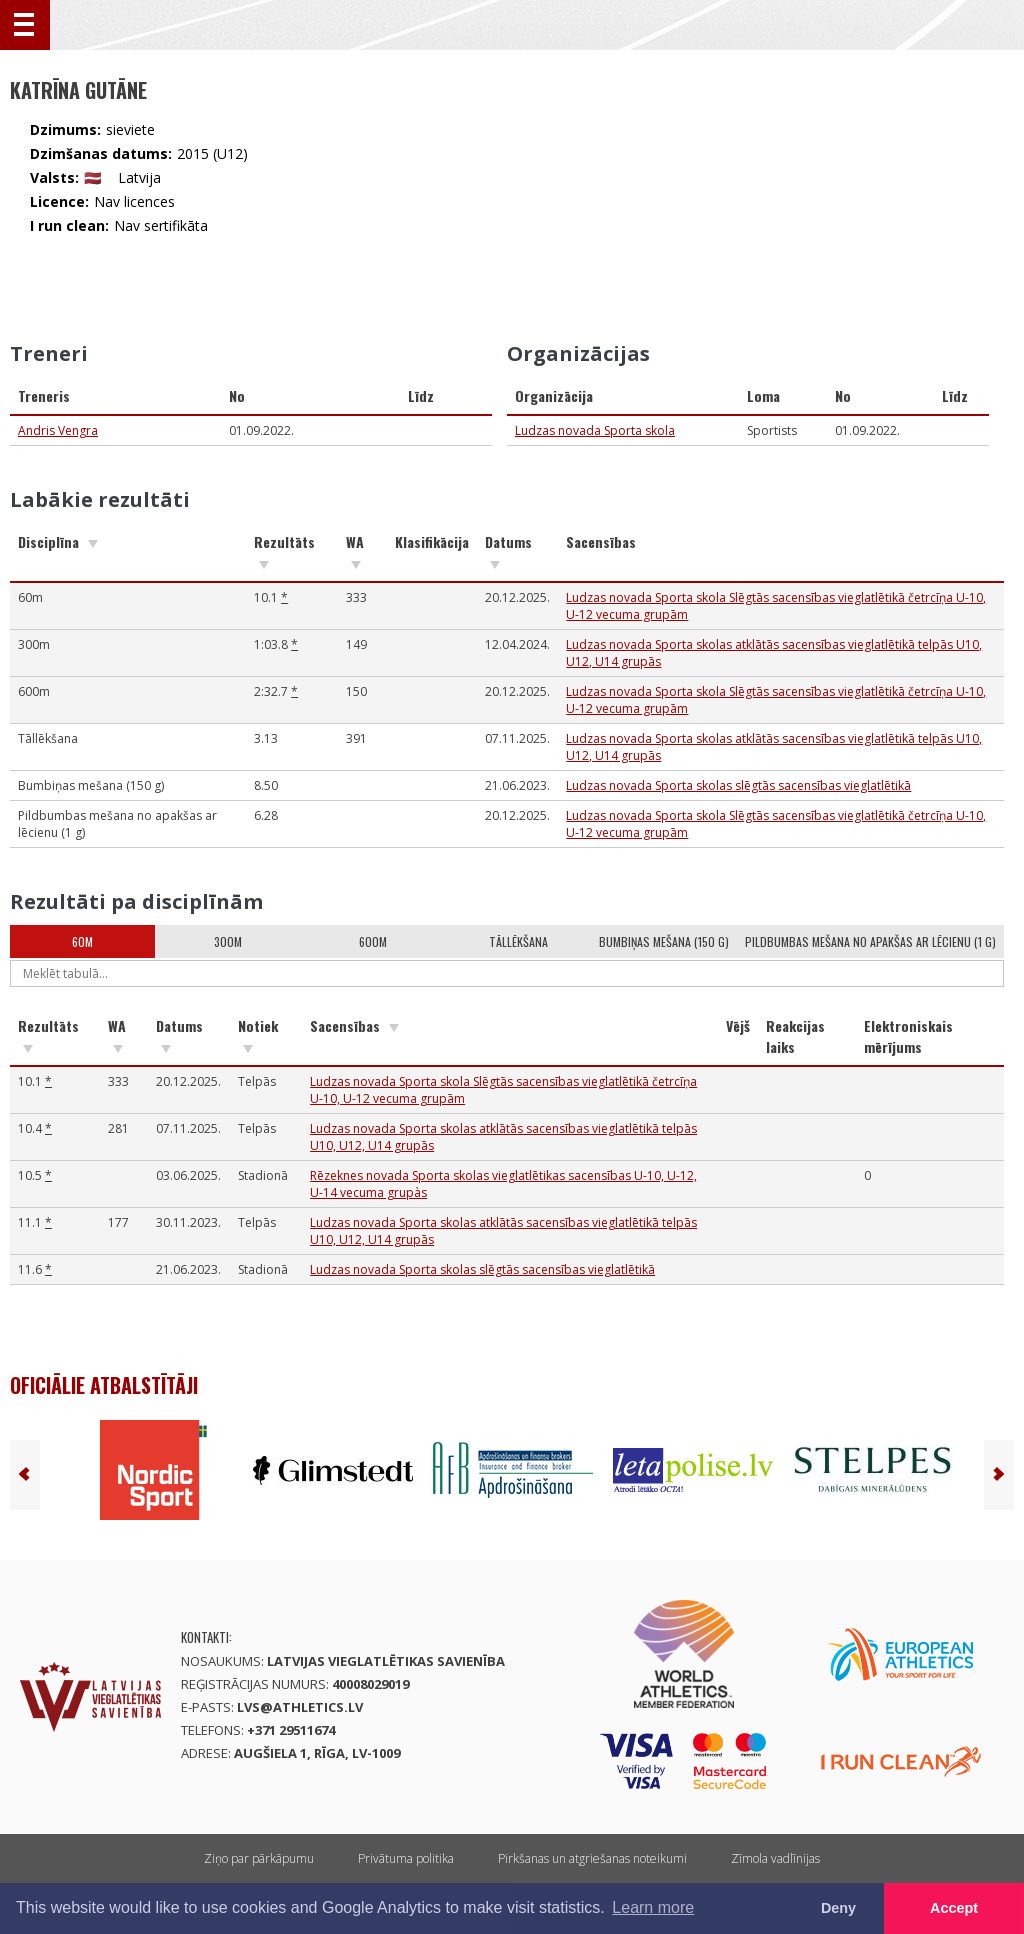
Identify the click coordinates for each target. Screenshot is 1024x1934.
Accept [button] (954, 1908)
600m (373, 941)
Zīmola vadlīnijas (775, 1858)
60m (82, 941)
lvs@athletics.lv (300, 1707)
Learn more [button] (653, 1907)
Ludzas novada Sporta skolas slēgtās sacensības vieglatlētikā (738, 785)
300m (228, 941)
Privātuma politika (406, 1858)
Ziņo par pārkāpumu (259, 1858)
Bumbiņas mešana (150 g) (664, 941)
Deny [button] (838, 1908)
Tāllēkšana (518, 941)
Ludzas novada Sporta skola (595, 430)
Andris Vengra (58, 430)
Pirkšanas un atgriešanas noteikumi (592, 1858)
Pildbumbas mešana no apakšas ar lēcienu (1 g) (870, 941)
